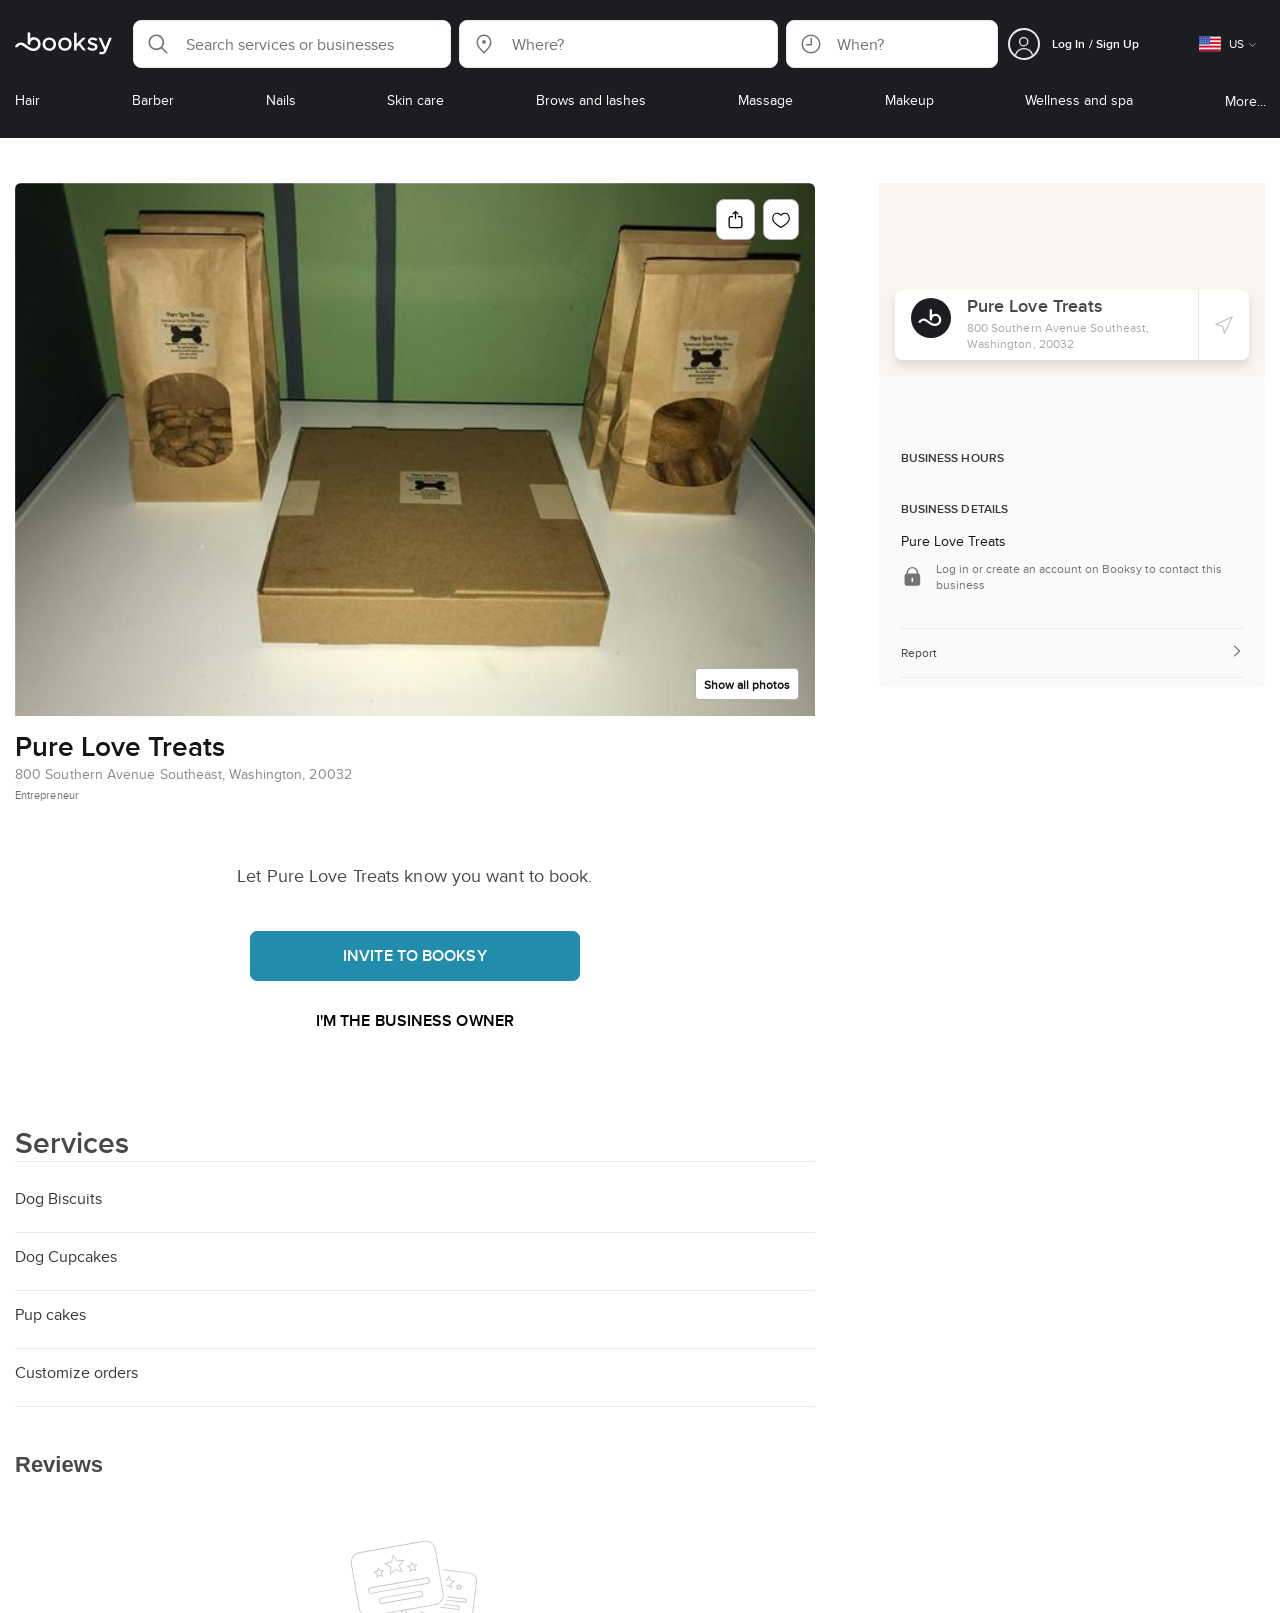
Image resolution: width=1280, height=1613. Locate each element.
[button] (292, 44)
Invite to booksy (415, 955)
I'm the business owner (415, 1020)
